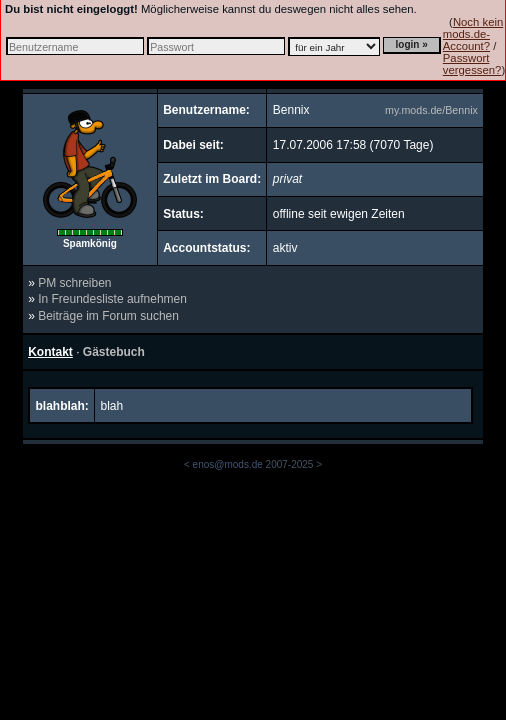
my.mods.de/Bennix (431, 110)
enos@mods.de (228, 464)
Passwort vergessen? (472, 64)
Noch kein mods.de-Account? (473, 34)
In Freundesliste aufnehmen (112, 299)
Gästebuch (114, 352)
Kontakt (50, 352)
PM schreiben (74, 283)
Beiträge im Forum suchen (108, 316)
